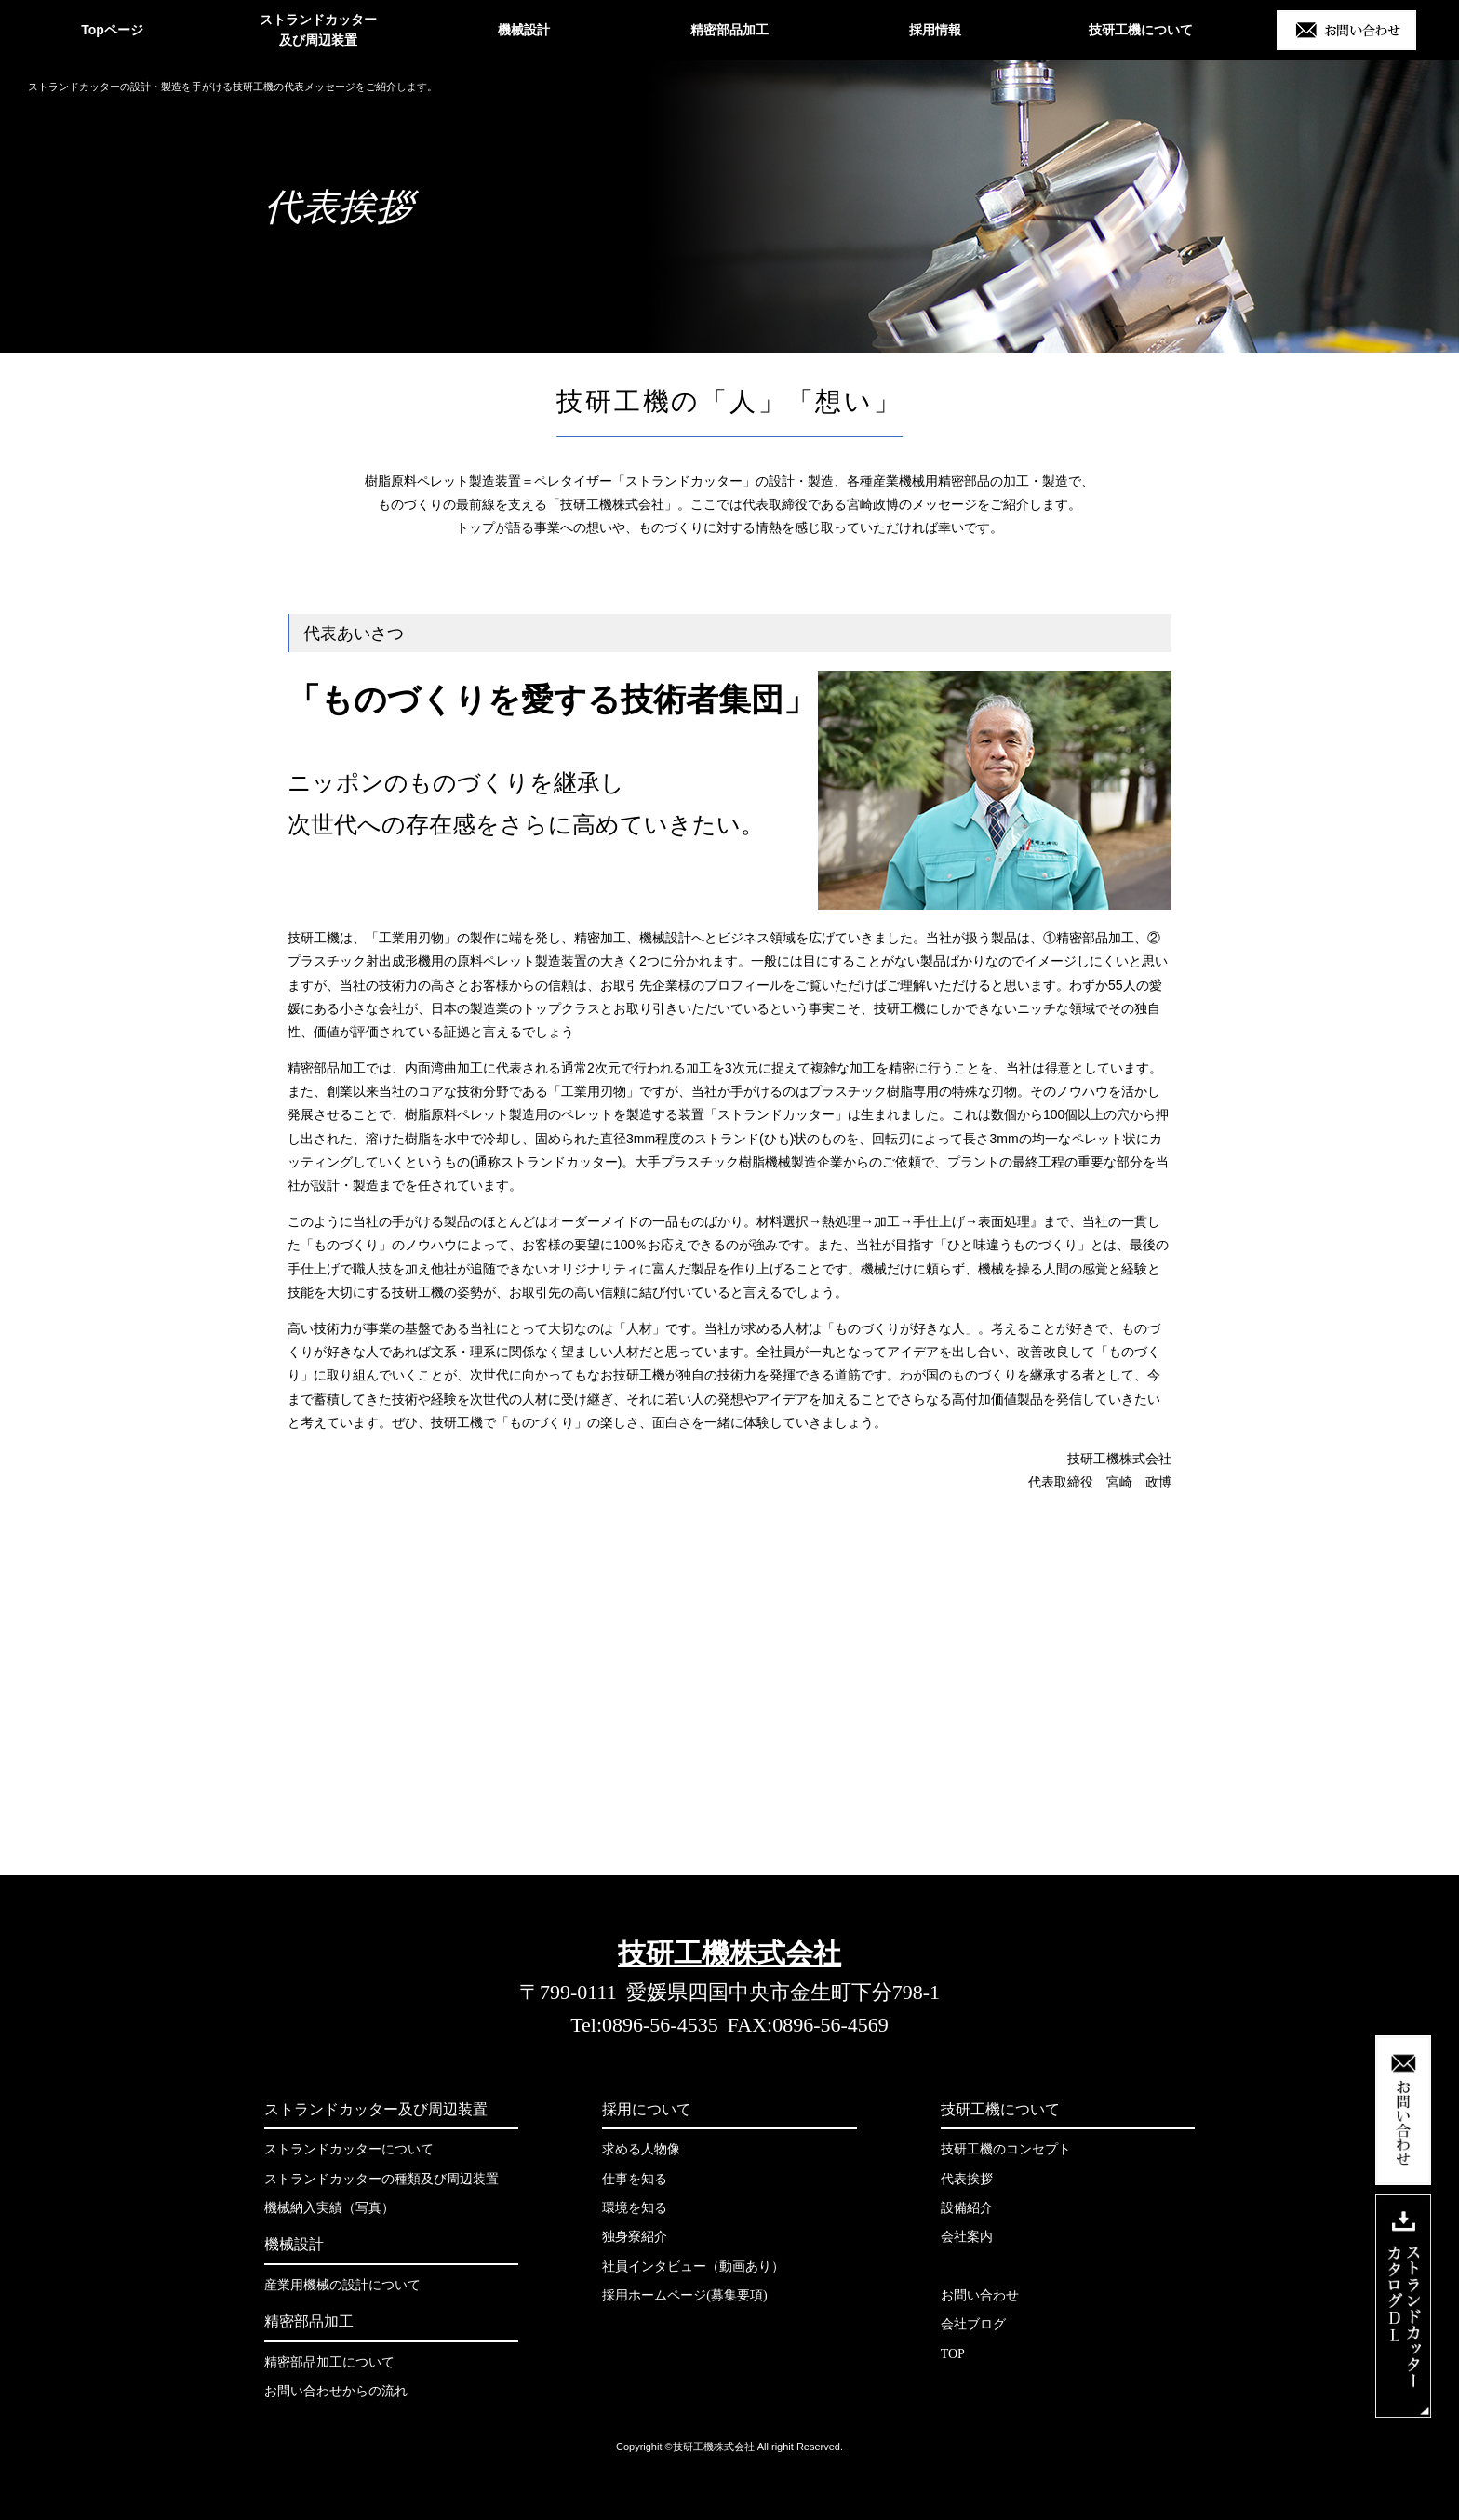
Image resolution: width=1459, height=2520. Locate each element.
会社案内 (967, 2237)
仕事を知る (634, 2179)
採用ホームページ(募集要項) (684, 2295)
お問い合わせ (980, 2295)
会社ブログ (973, 2324)
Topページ (112, 29)
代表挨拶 (967, 2179)
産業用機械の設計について (342, 2285)
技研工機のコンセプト (1006, 2149)
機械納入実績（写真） (329, 2208)
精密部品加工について (329, 2362)
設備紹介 (967, 2208)
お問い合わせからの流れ (336, 2391)
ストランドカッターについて (349, 2149)
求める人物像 (641, 2149)
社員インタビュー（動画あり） (693, 2266)
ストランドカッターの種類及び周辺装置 (381, 2179)
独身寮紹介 (634, 2237)
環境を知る (634, 2208)
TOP (953, 2354)
